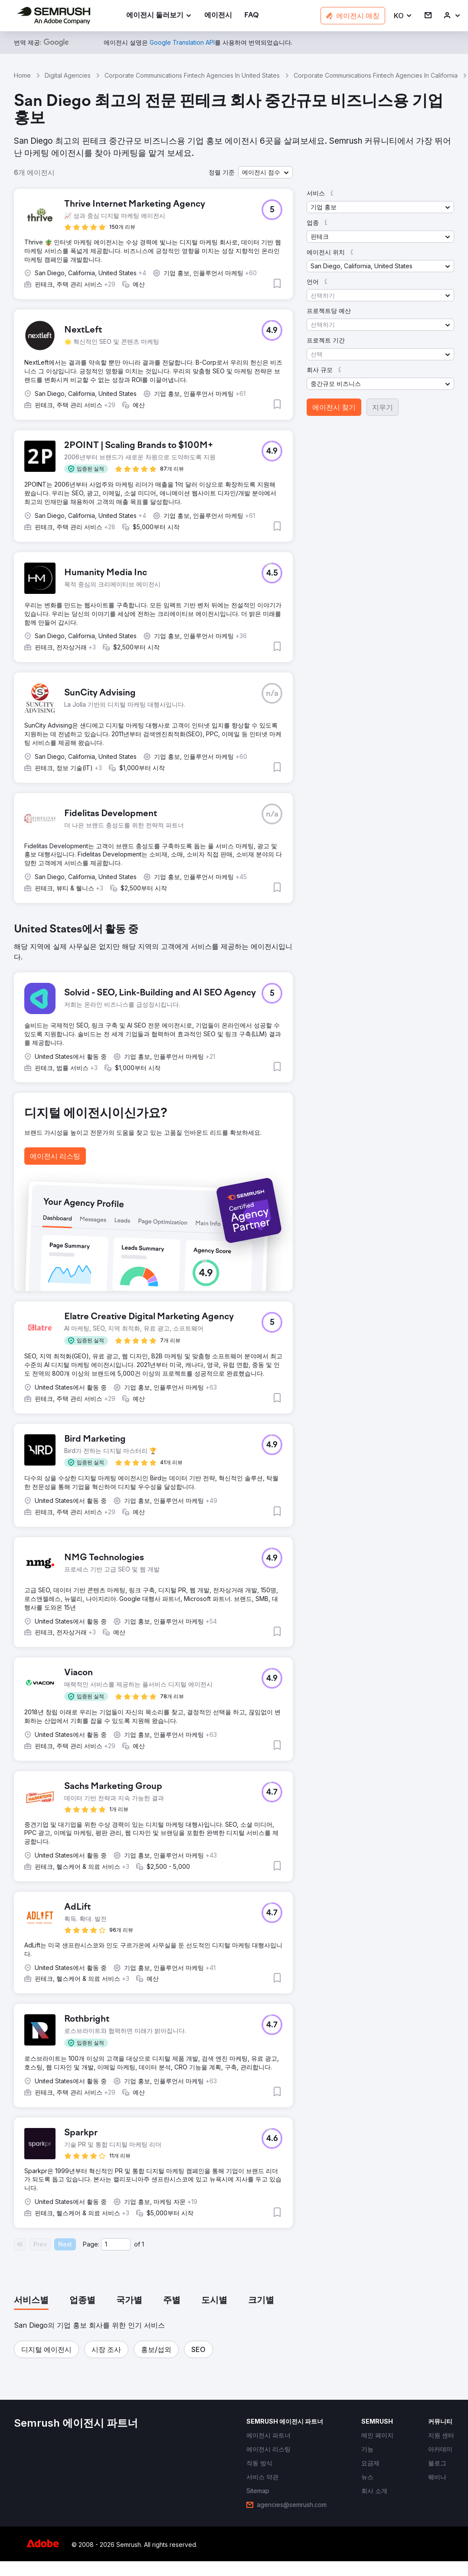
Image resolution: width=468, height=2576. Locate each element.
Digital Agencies (68, 75)
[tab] (31, 2300)
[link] (218, 15)
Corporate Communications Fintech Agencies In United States (192, 75)
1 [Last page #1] (143, 2244)
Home (22, 75)
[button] (403, 15)
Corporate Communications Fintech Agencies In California (376, 75)
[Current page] (115, 2244)
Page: (91, 2244)
